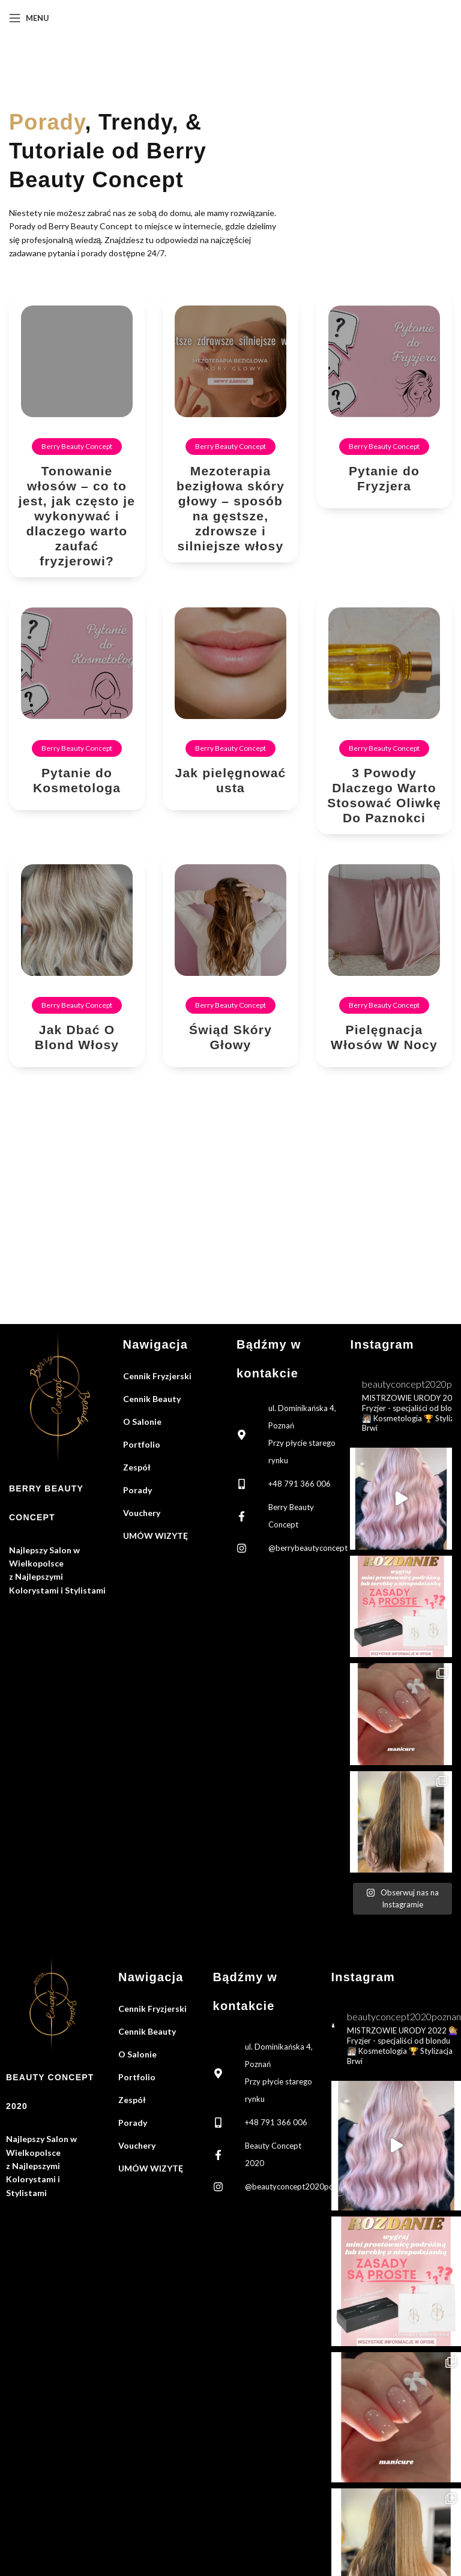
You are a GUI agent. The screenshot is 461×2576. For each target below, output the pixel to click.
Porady (137, 1490)
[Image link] (60, 1394)
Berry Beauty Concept (76, 446)
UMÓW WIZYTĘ (155, 1535)
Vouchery (141, 1513)
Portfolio (141, 1444)
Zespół (137, 1467)
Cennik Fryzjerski (157, 1376)
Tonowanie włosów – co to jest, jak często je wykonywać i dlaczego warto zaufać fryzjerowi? (77, 516)
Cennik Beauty (152, 1399)
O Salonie (142, 1421)
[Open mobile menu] (29, 18)
